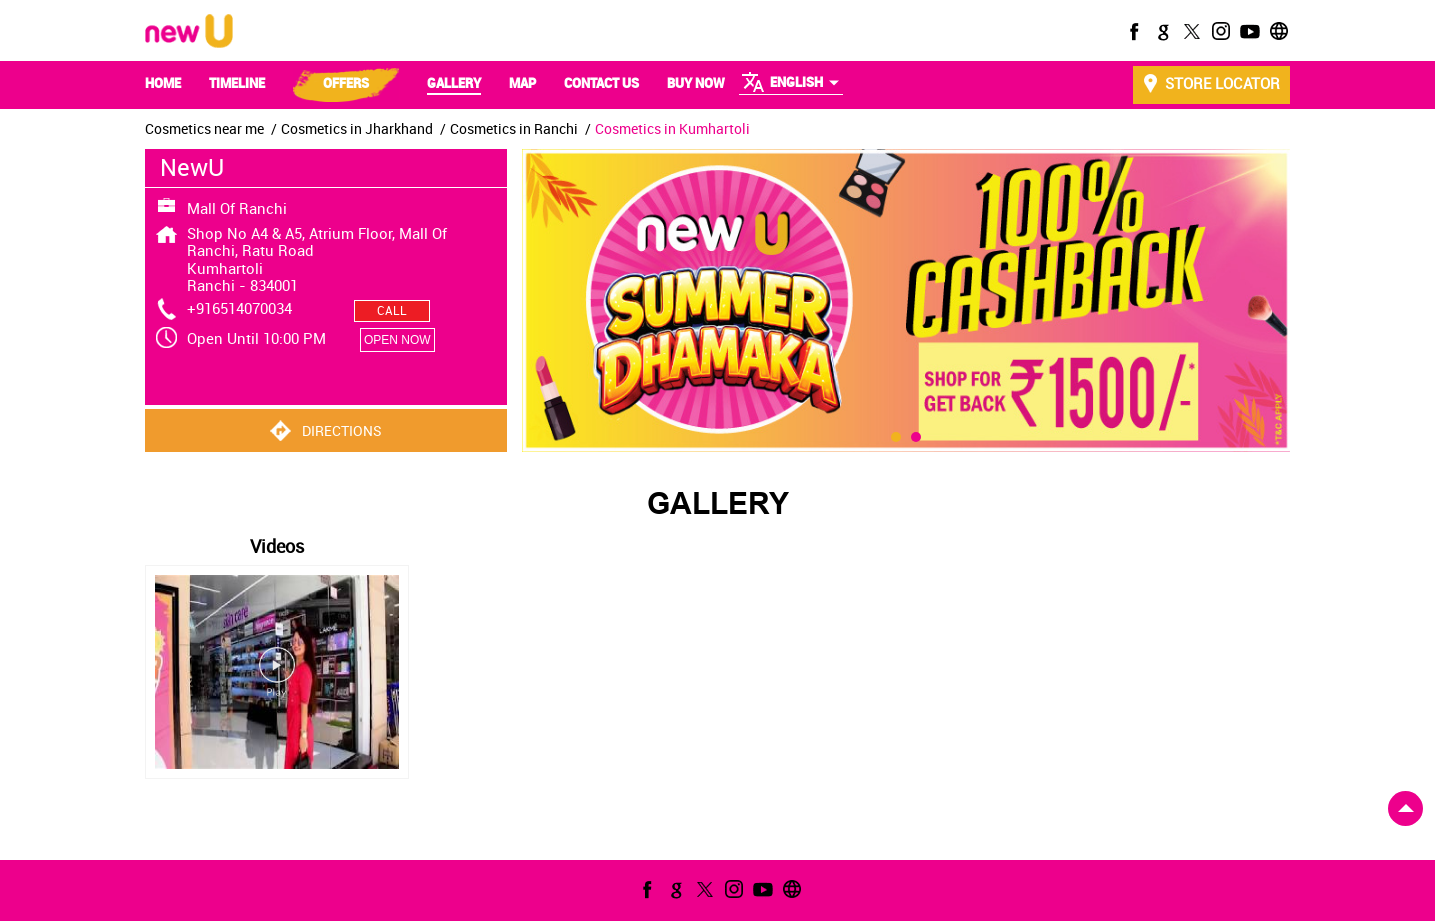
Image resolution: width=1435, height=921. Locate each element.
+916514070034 (239, 308)
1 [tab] (896, 583)
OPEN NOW (397, 340)
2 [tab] (916, 583)
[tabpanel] (906, 300)
